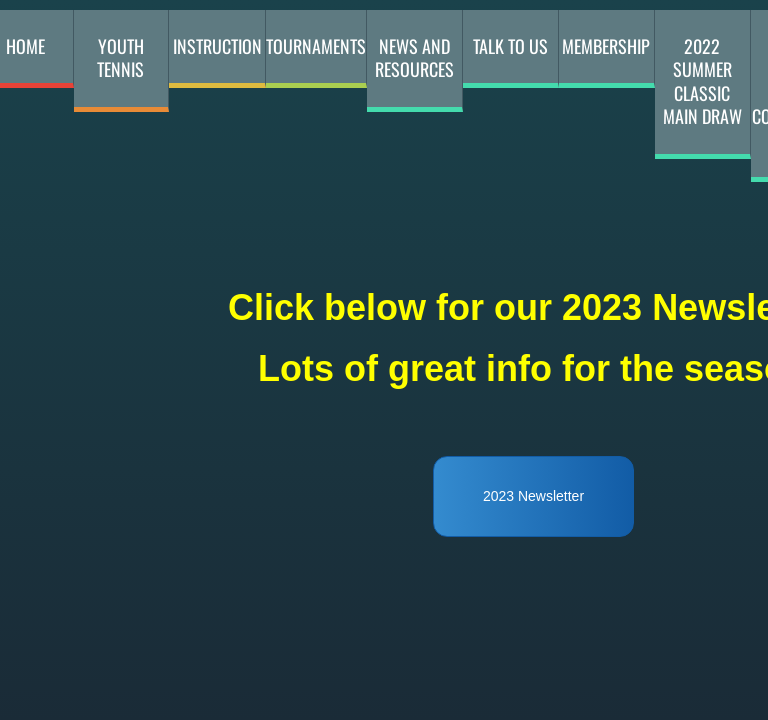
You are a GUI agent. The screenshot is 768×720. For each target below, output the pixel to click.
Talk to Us (510, 46)
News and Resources (414, 57)
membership (606, 46)
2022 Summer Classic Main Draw (702, 81)
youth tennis (120, 57)
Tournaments (316, 46)
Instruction (217, 46)
